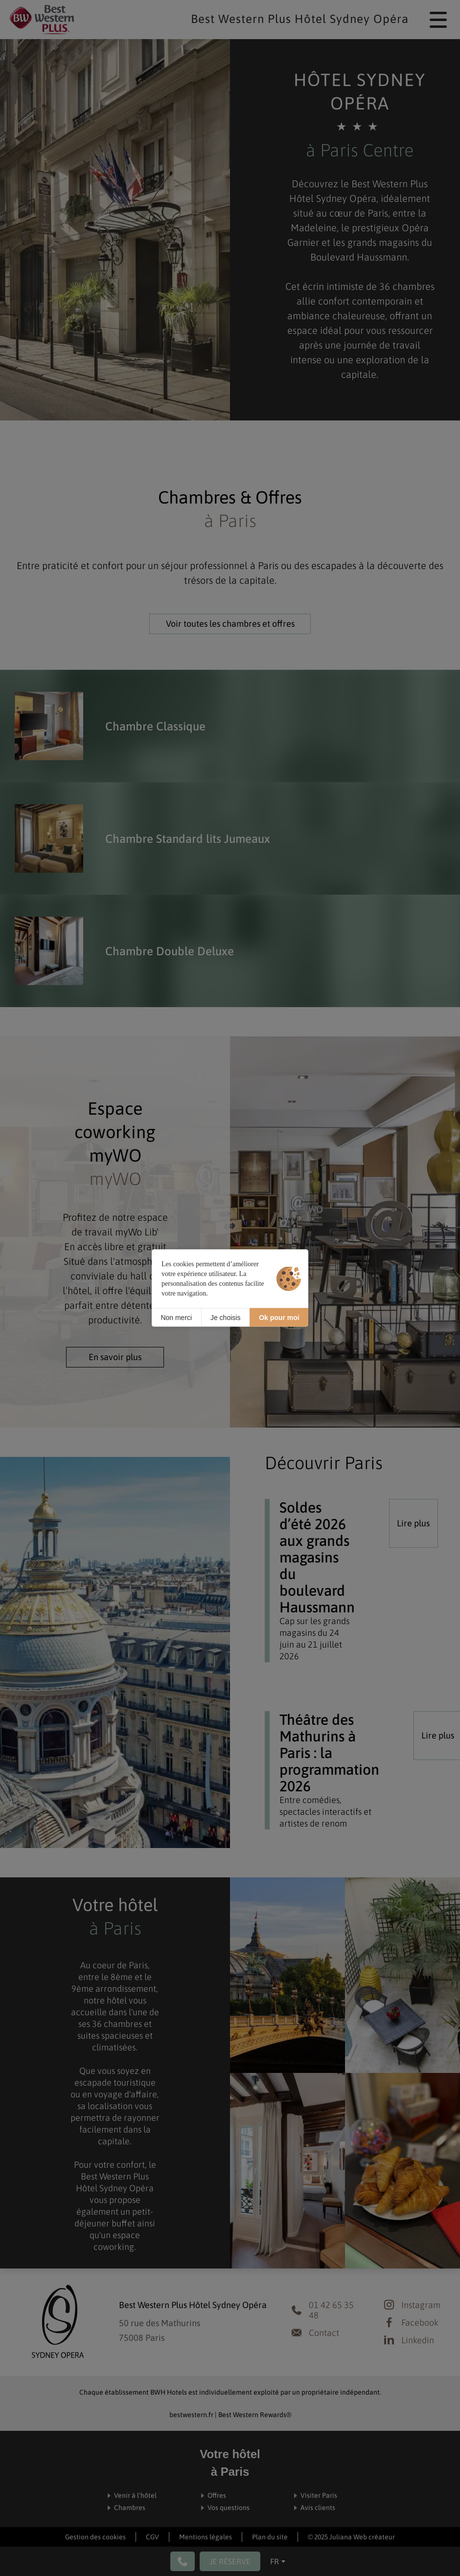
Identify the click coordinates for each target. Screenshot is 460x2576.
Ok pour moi (279, 1317)
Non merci (176, 1317)
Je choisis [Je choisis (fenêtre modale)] (225, 1317)
